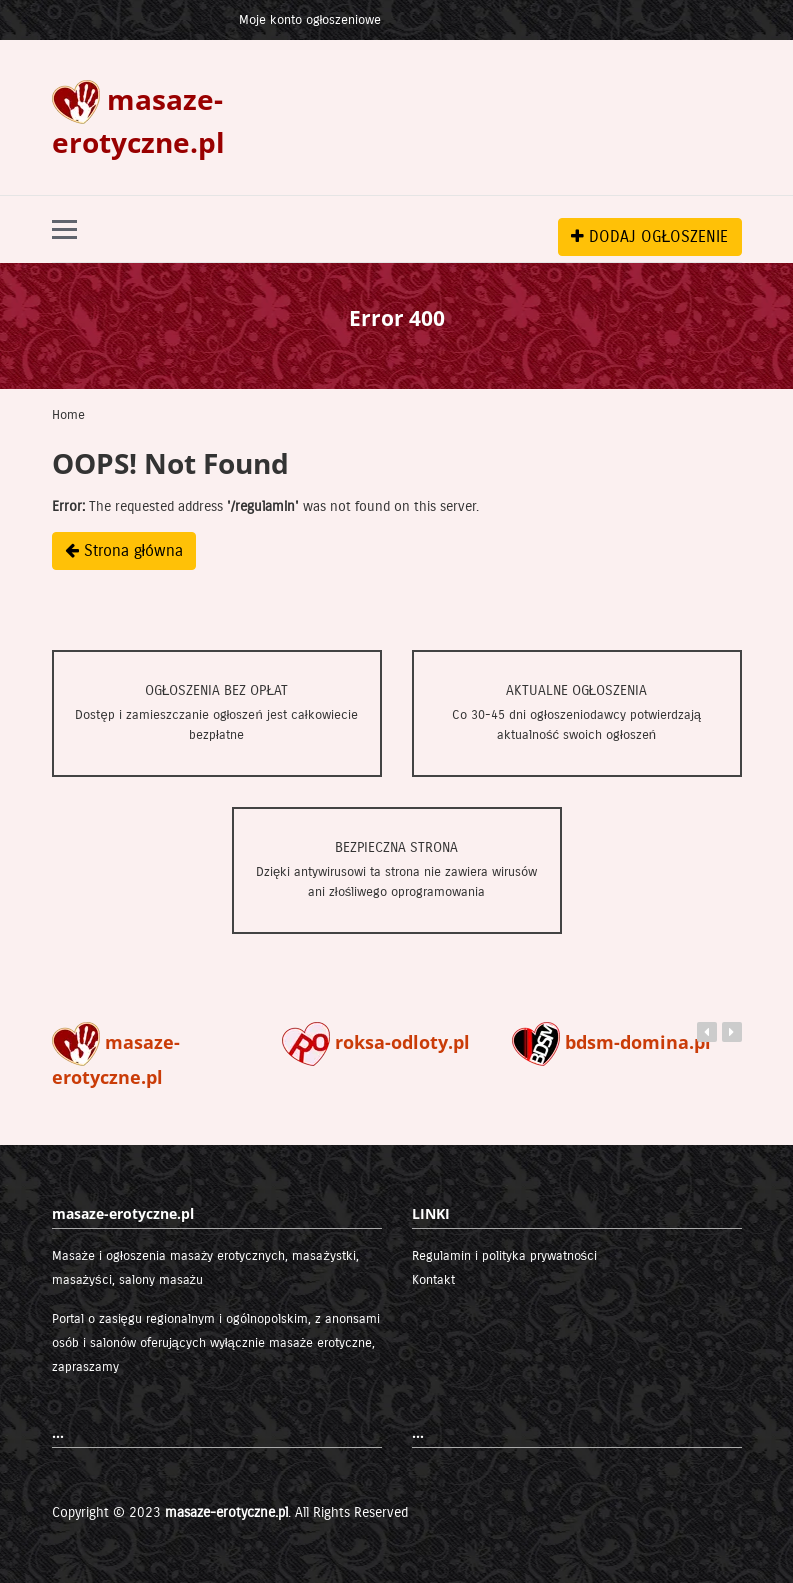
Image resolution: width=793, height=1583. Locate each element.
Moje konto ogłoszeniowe (310, 20)
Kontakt (433, 1280)
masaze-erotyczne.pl (226, 1512)
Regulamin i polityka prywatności (505, 1256)
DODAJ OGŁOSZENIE (650, 236)
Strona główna (124, 550)
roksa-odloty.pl (376, 1042)
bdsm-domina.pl (611, 1042)
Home (68, 415)
